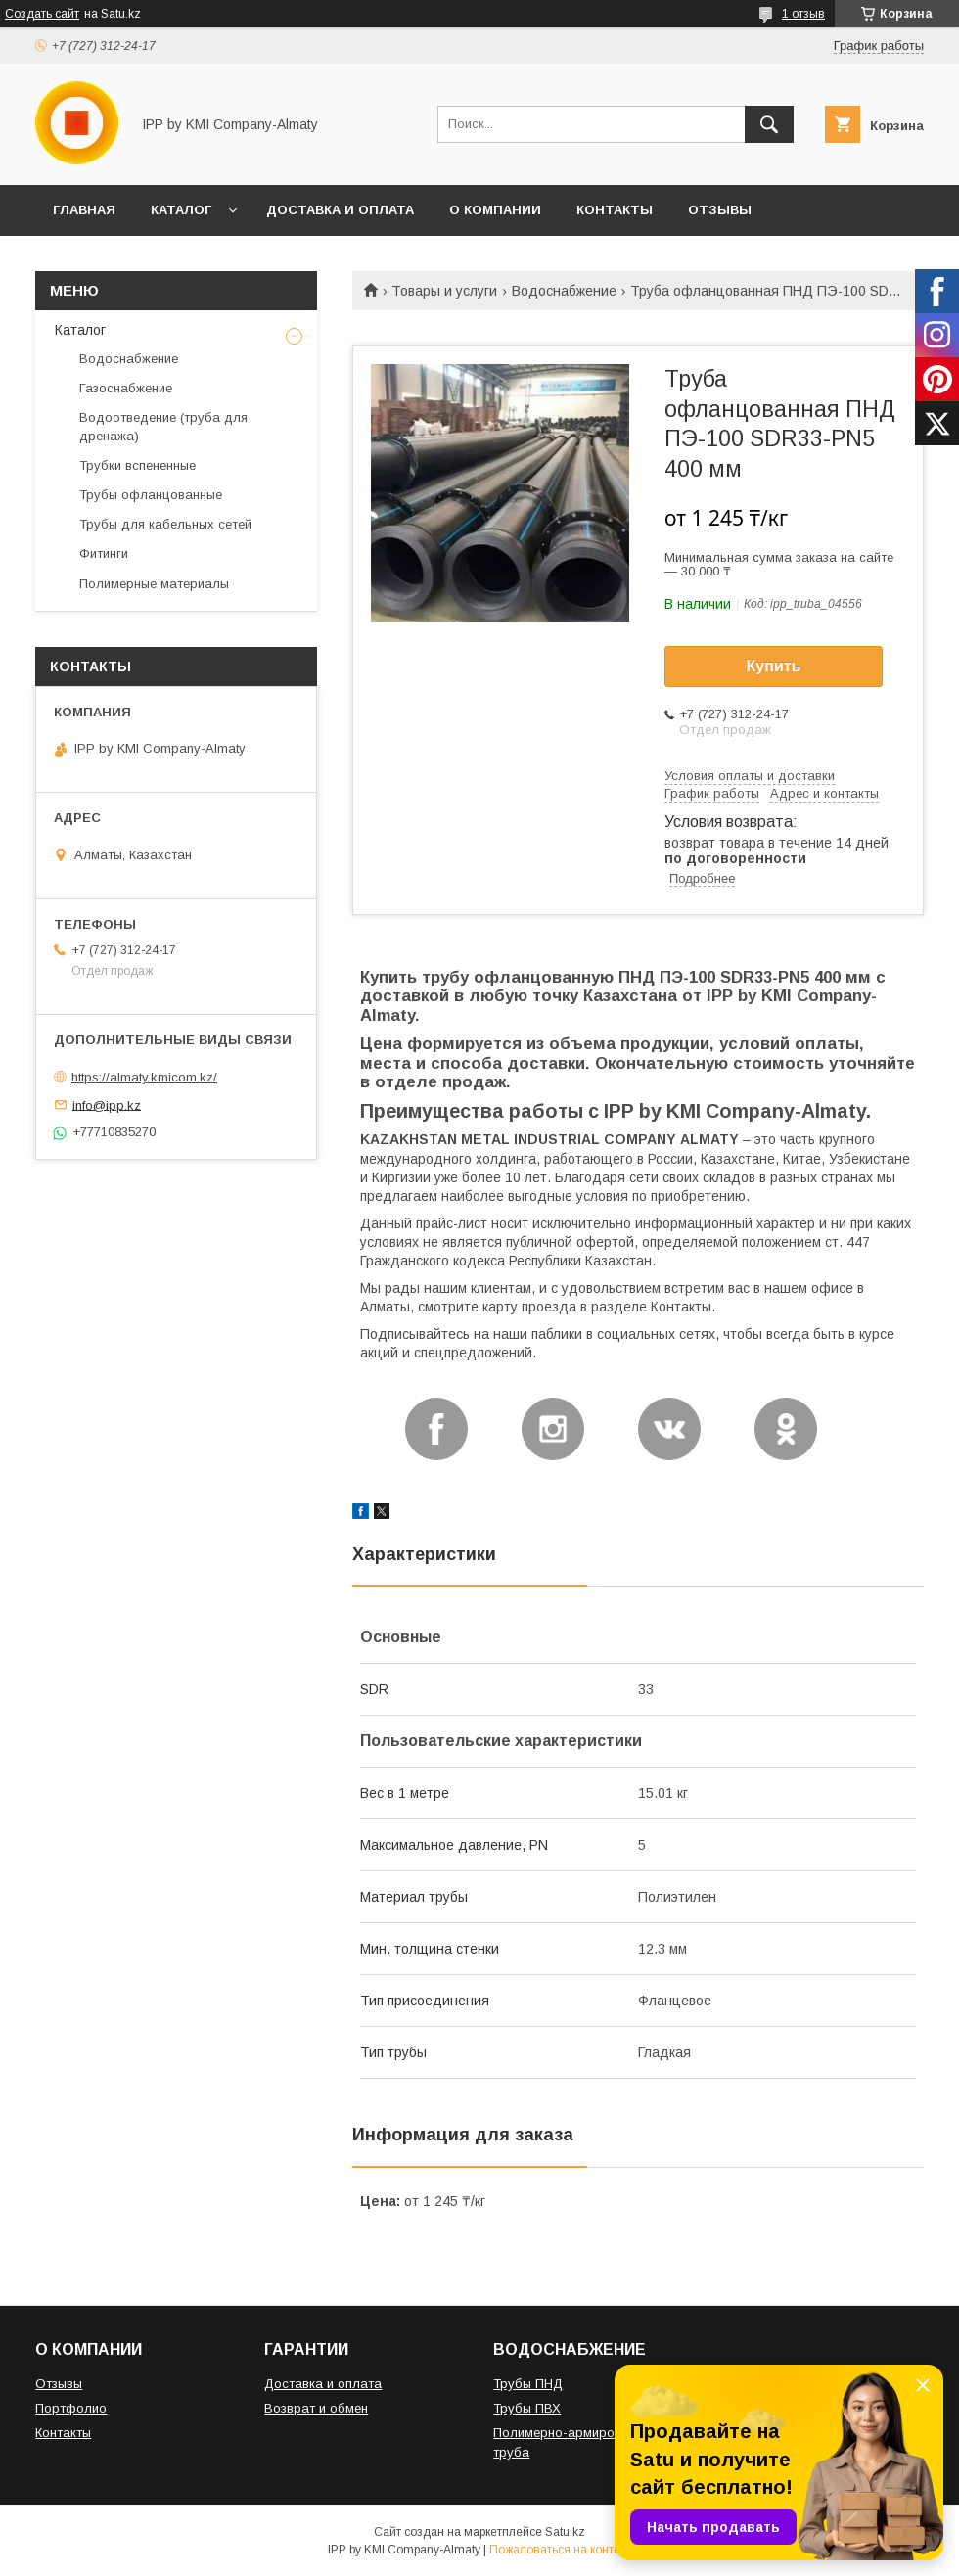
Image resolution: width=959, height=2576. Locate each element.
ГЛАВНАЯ (84, 210)
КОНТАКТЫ (614, 210)
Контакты (63, 2432)
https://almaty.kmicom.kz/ (144, 1077)
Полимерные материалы (154, 583)
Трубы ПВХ (527, 2408)
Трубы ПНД (528, 2383)
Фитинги (103, 553)
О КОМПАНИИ (495, 210)
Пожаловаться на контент (560, 2549)
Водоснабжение (564, 291)
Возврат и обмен (316, 2408)
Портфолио (71, 2408)
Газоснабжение (125, 388)
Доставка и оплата (323, 2383)
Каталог (80, 330)
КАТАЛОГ (181, 210)
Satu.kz (565, 2532)
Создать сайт (42, 14)
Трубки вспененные (137, 465)
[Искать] (769, 124)
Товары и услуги (444, 291)
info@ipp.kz (106, 1104)
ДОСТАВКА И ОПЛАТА (340, 210)
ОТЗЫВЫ (720, 210)
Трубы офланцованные (150, 494)
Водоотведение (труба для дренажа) (163, 426)
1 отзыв (803, 14)
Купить (774, 666)
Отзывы (58, 2383)
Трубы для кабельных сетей (165, 524)
